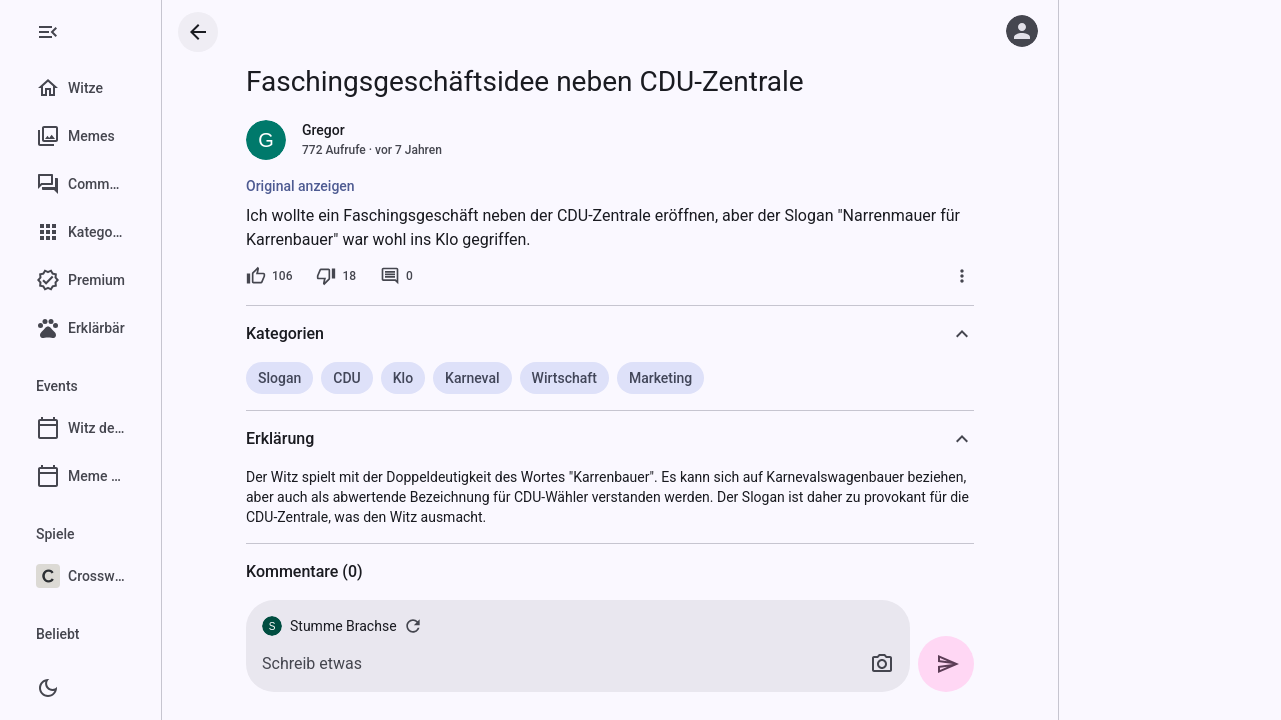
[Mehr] (1010, 276)
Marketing (707, 378)
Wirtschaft (611, 378)
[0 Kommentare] (444, 276)
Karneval (520, 378)
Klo (450, 378)
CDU (394, 378)
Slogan (327, 378)
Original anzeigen (348, 186)
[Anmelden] (1022, 31)
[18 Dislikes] (384, 276)
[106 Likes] (317, 276)
